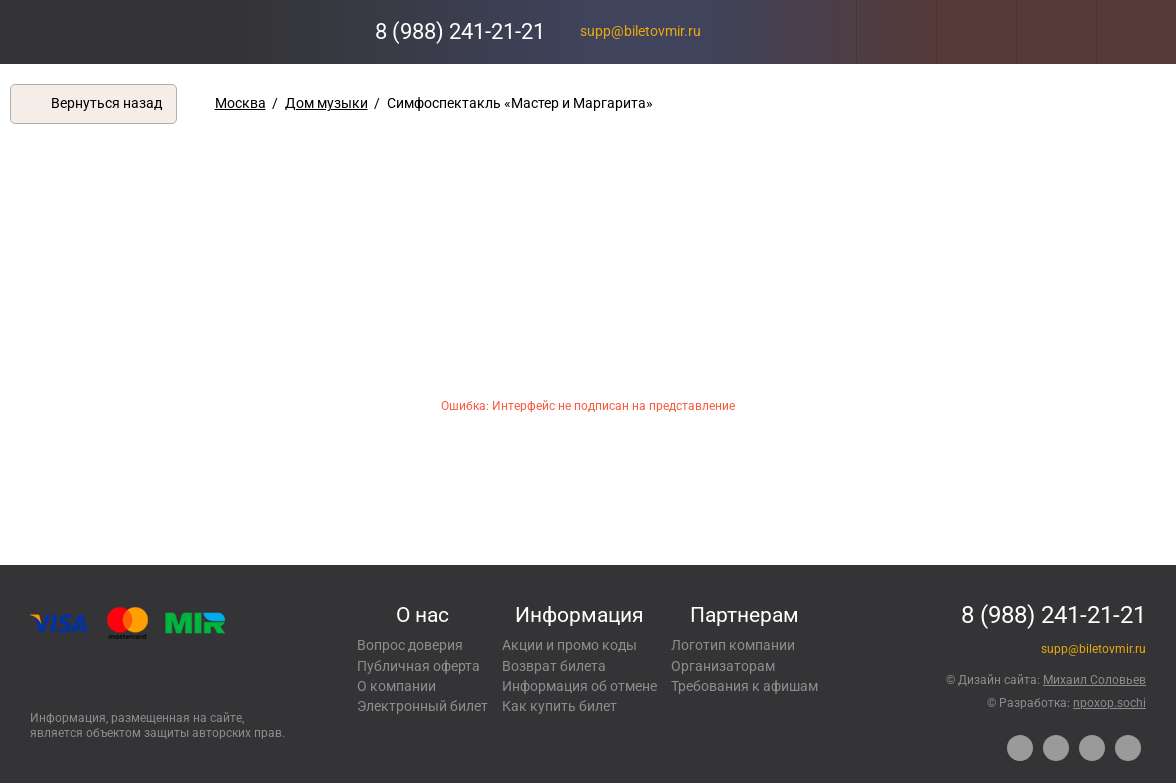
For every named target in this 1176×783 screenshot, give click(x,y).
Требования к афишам (744, 686)
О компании (396, 686)
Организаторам (723, 666)
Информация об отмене (579, 686)
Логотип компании (733, 645)
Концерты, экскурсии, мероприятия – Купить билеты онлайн (97, 31)
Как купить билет (559, 706)
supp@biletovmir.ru (640, 31)
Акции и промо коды (569, 645)
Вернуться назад (106, 103)
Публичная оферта (418, 666)
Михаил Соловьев (1094, 680)
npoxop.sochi (1109, 703)
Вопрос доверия (410, 645)
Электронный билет (422, 706)
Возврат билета (554, 666)
